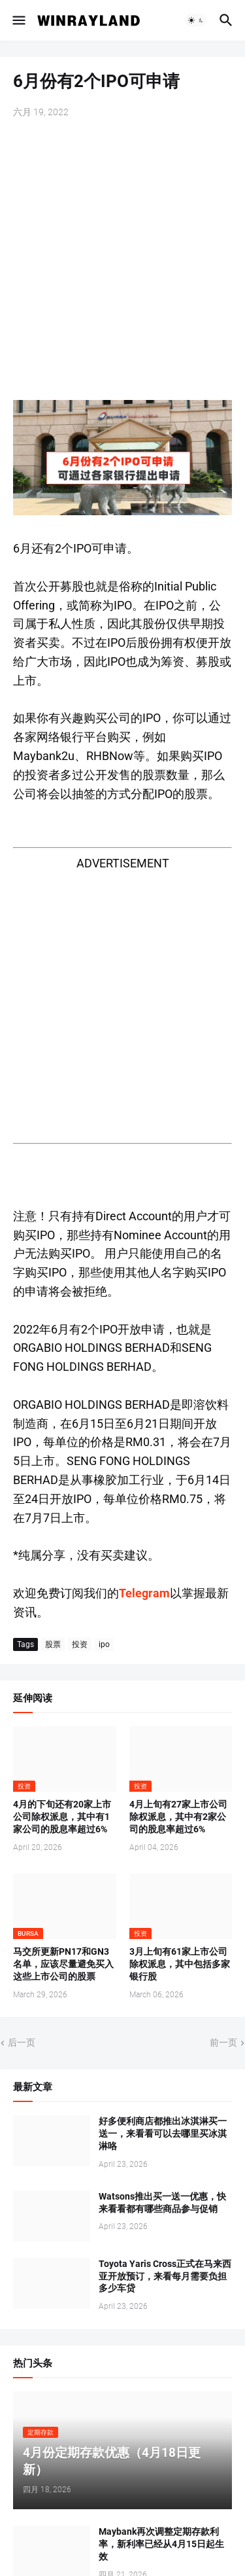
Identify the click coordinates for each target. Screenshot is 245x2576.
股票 (53, 1644)
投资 (80, 1644)
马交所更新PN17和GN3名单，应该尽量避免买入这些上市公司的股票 (63, 1964)
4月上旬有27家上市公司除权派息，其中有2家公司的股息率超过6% (178, 1816)
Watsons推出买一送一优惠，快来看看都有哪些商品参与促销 (162, 2202)
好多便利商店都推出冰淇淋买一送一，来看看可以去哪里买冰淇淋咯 (163, 2133)
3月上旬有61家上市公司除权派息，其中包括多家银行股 (179, 1964)
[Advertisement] (122, 261)
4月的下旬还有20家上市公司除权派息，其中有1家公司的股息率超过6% (62, 1816)
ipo (104, 1644)
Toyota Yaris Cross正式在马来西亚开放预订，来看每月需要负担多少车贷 (165, 2276)
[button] (18, 20)
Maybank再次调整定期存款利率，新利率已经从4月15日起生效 (161, 2544)
